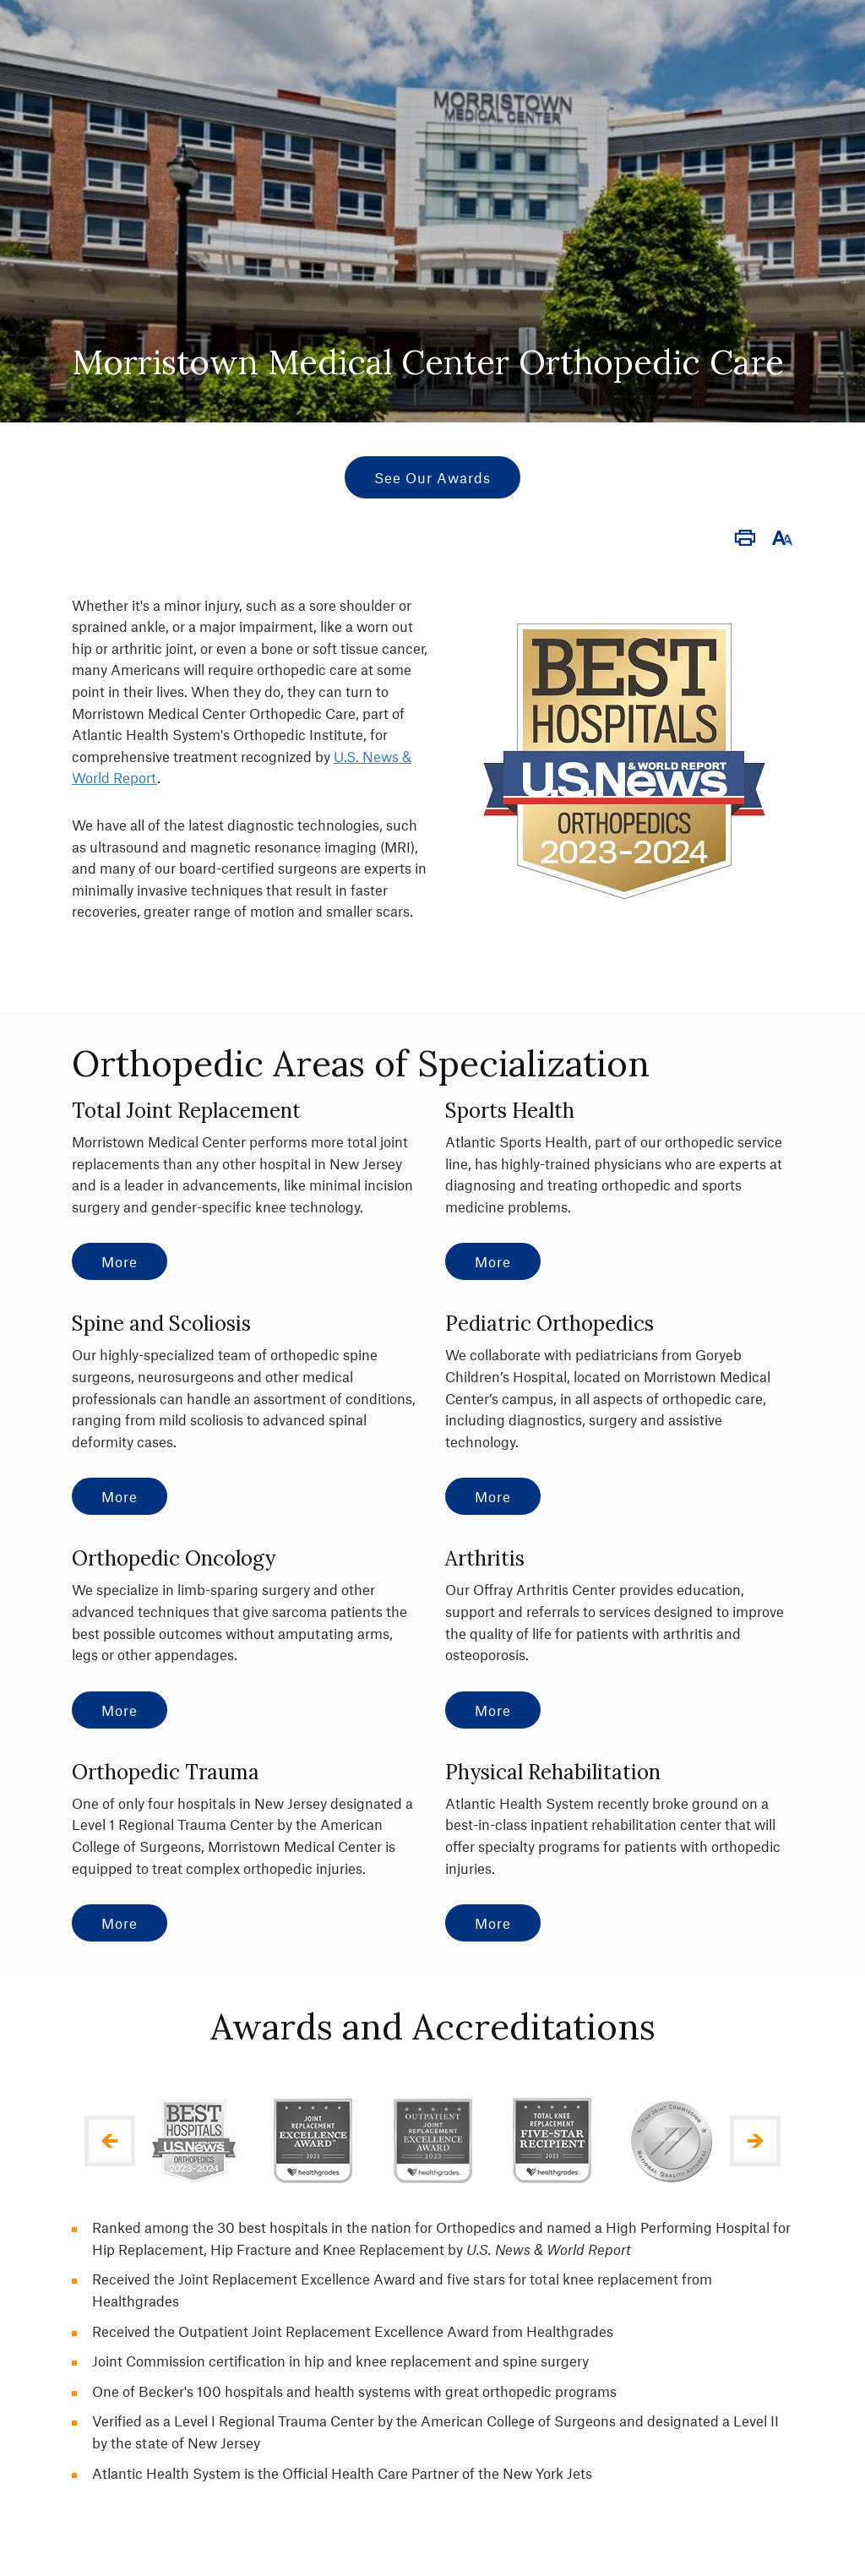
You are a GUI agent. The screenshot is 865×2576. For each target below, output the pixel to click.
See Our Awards (432, 477)
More (119, 1261)
